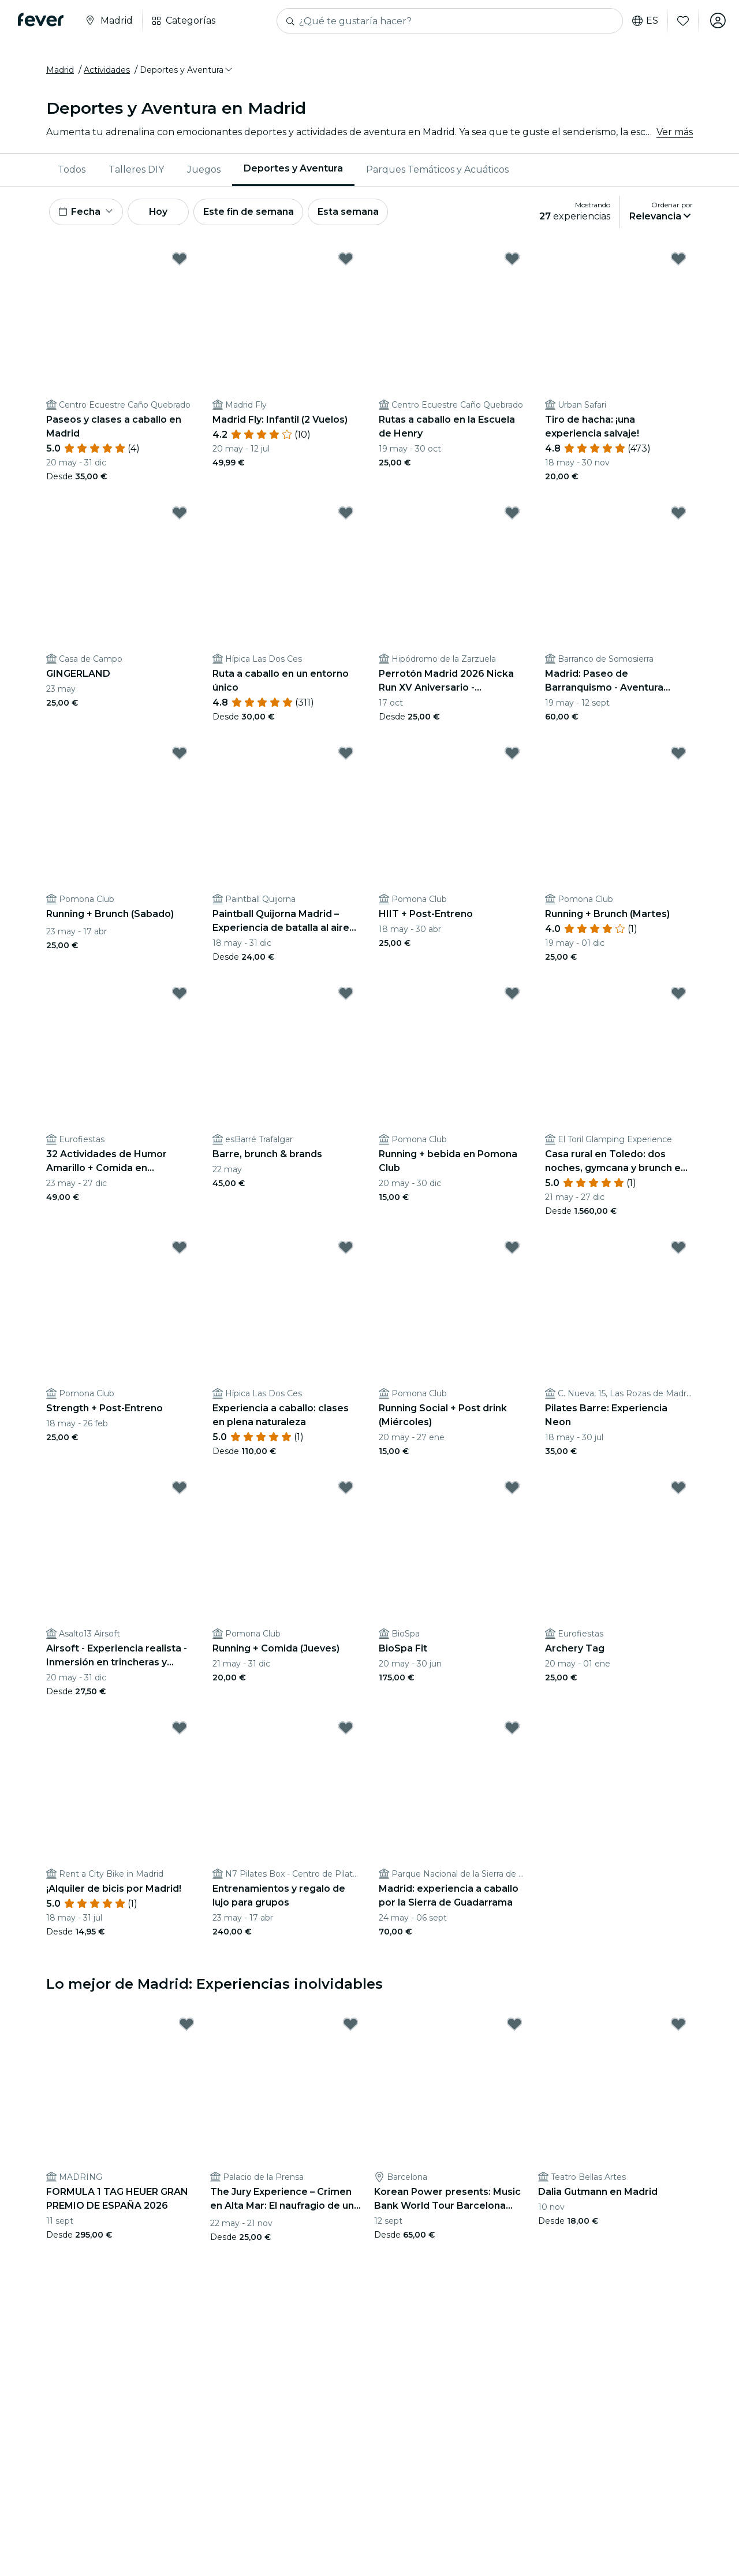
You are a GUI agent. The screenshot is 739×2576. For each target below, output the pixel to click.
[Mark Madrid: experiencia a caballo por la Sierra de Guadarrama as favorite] (512, 1729)
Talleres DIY (136, 170)
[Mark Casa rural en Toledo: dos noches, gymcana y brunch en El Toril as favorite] (678, 994)
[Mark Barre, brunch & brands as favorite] (345, 994)
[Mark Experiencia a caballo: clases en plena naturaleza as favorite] (345, 1249)
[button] (187, 71)
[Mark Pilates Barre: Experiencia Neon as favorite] (678, 1249)
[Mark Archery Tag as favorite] (678, 1489)
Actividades (107, 71)
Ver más (674, 132)
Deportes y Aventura (293, 169)
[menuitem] (71, 170)
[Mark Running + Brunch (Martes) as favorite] (678, 754)
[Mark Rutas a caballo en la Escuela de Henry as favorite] (512, 260)
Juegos (204, 170)
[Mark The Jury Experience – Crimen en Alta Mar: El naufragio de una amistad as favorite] (350, 2026)
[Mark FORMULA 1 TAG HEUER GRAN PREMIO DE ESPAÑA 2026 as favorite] (186, 2026)
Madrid (60, 71)
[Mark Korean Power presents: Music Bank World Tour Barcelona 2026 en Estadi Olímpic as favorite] (514, 2026)
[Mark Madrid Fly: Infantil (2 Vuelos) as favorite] (345, 260)
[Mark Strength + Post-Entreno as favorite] (179, 1249)
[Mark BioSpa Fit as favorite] (512, 1489)
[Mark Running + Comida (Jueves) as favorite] (345, 1489)
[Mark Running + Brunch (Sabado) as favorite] (179, 754)
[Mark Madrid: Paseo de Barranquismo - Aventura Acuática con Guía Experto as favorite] (678, 514)
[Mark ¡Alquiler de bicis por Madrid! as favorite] (179, 1729)
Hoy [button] (160, 212)
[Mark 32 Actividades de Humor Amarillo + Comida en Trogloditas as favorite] (179, 994)
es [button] (644, 21)
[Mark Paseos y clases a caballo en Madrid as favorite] (179, 260)
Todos (71, 170)
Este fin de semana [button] (252, 212)
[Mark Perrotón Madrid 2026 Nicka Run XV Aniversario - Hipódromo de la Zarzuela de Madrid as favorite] (512, 514)
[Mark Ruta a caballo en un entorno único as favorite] (345, 514)
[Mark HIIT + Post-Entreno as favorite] (512, 754)
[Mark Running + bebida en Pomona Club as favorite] (512, 994)
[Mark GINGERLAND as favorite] (179, 514)
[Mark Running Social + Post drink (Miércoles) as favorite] (512, 1249)
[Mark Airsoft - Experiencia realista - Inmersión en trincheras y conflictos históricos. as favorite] (179, 1489)
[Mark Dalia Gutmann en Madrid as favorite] (678, 2026)
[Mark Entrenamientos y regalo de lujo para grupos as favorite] (345, 1729)
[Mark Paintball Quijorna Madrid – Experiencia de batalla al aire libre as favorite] (345, 754)
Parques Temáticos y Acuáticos (437, 170)
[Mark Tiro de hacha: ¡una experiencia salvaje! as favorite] (678, 260)
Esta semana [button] (353, 212)
